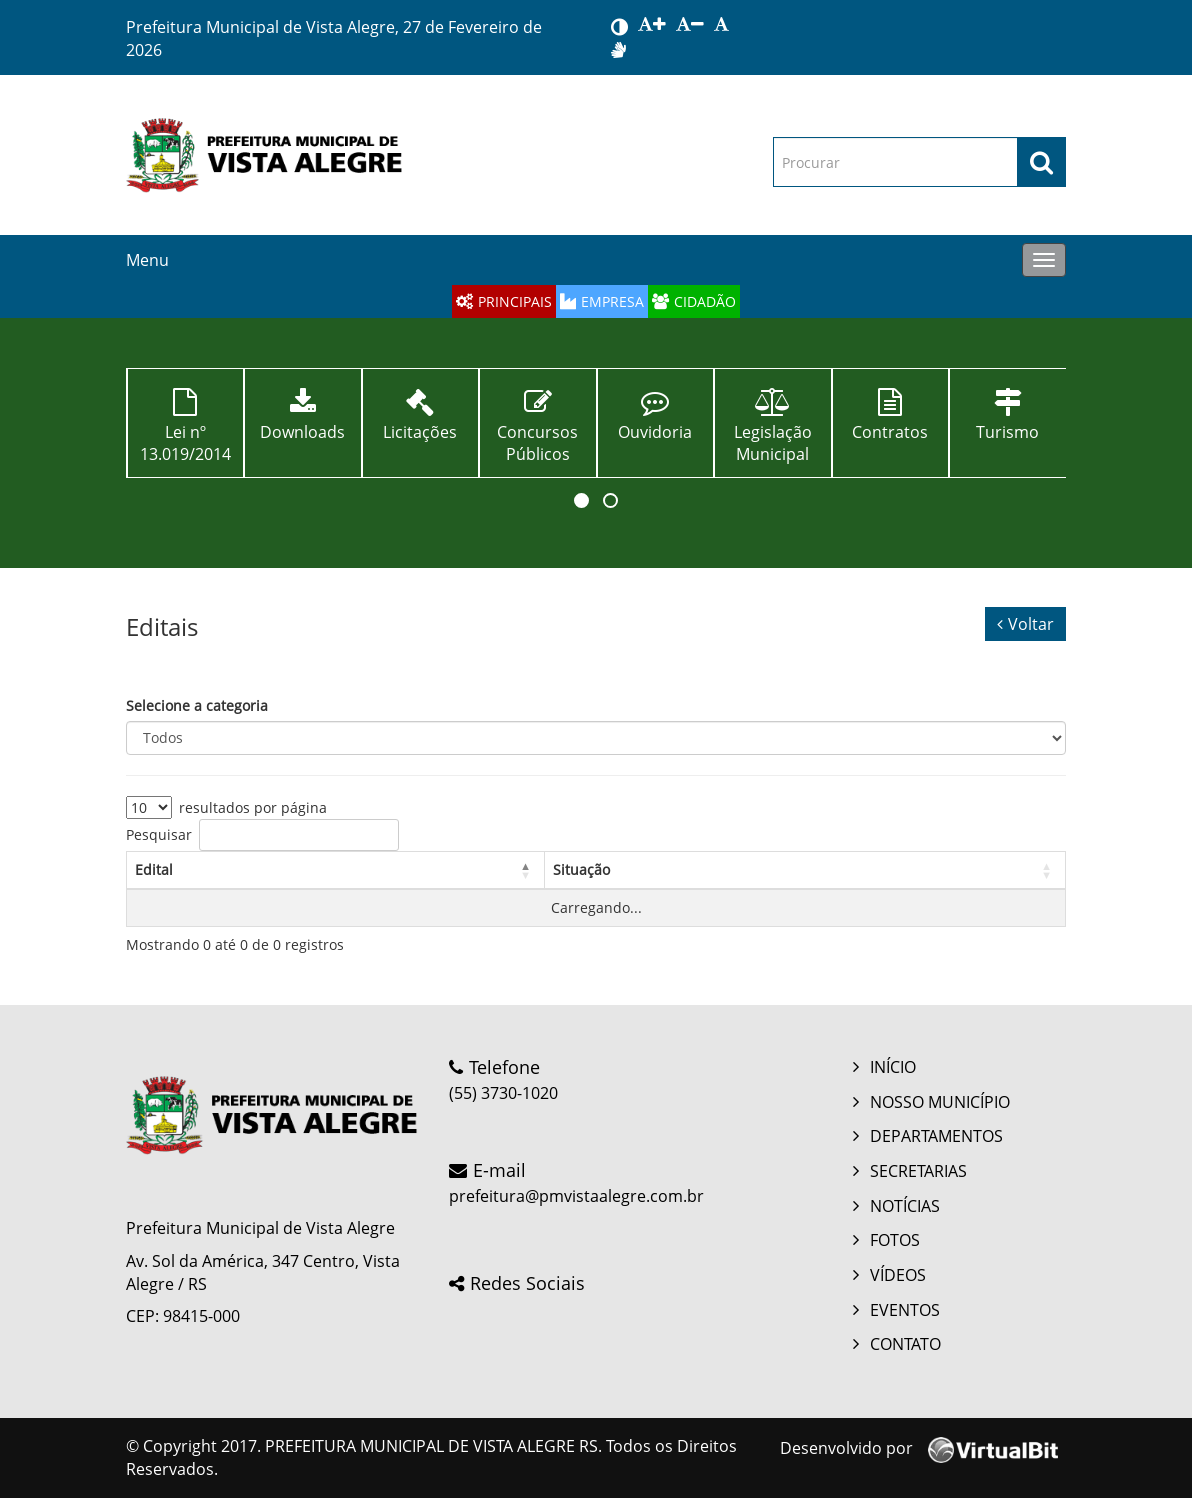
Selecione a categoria (197, 705)
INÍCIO (893, 1067)
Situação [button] (581, 869)
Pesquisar (159, 834)
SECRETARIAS (918, 1171)
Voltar (1025, 624)
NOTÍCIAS (905, 1206)
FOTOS (895, 1240)
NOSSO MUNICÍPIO (940, 1102)
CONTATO (905, 1344)
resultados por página (253, 807)
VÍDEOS (898, 1275)
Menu (147, 260)
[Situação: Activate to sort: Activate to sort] (804, 870)
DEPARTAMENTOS (936, 1136)
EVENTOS (905, 1310)
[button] (581, 500)
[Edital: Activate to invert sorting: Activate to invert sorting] (336, 870)
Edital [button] (154, 869)
